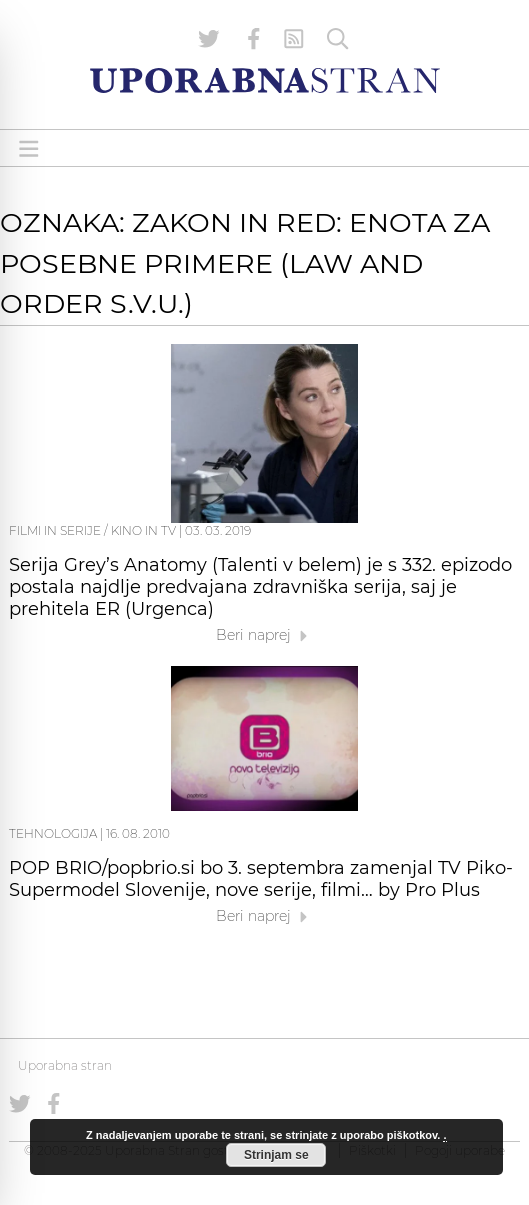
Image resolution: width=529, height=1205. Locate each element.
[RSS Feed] (294, 39)
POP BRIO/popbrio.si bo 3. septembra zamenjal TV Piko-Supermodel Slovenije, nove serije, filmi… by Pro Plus (261, 879)
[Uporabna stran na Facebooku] (254, 39)
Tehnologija (53, 833)
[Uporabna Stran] (265, 80)
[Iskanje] (338, 39)
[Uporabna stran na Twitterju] (209, 39)
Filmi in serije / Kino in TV (92, 530)
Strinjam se (276, 1155)
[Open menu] (29, 148)
